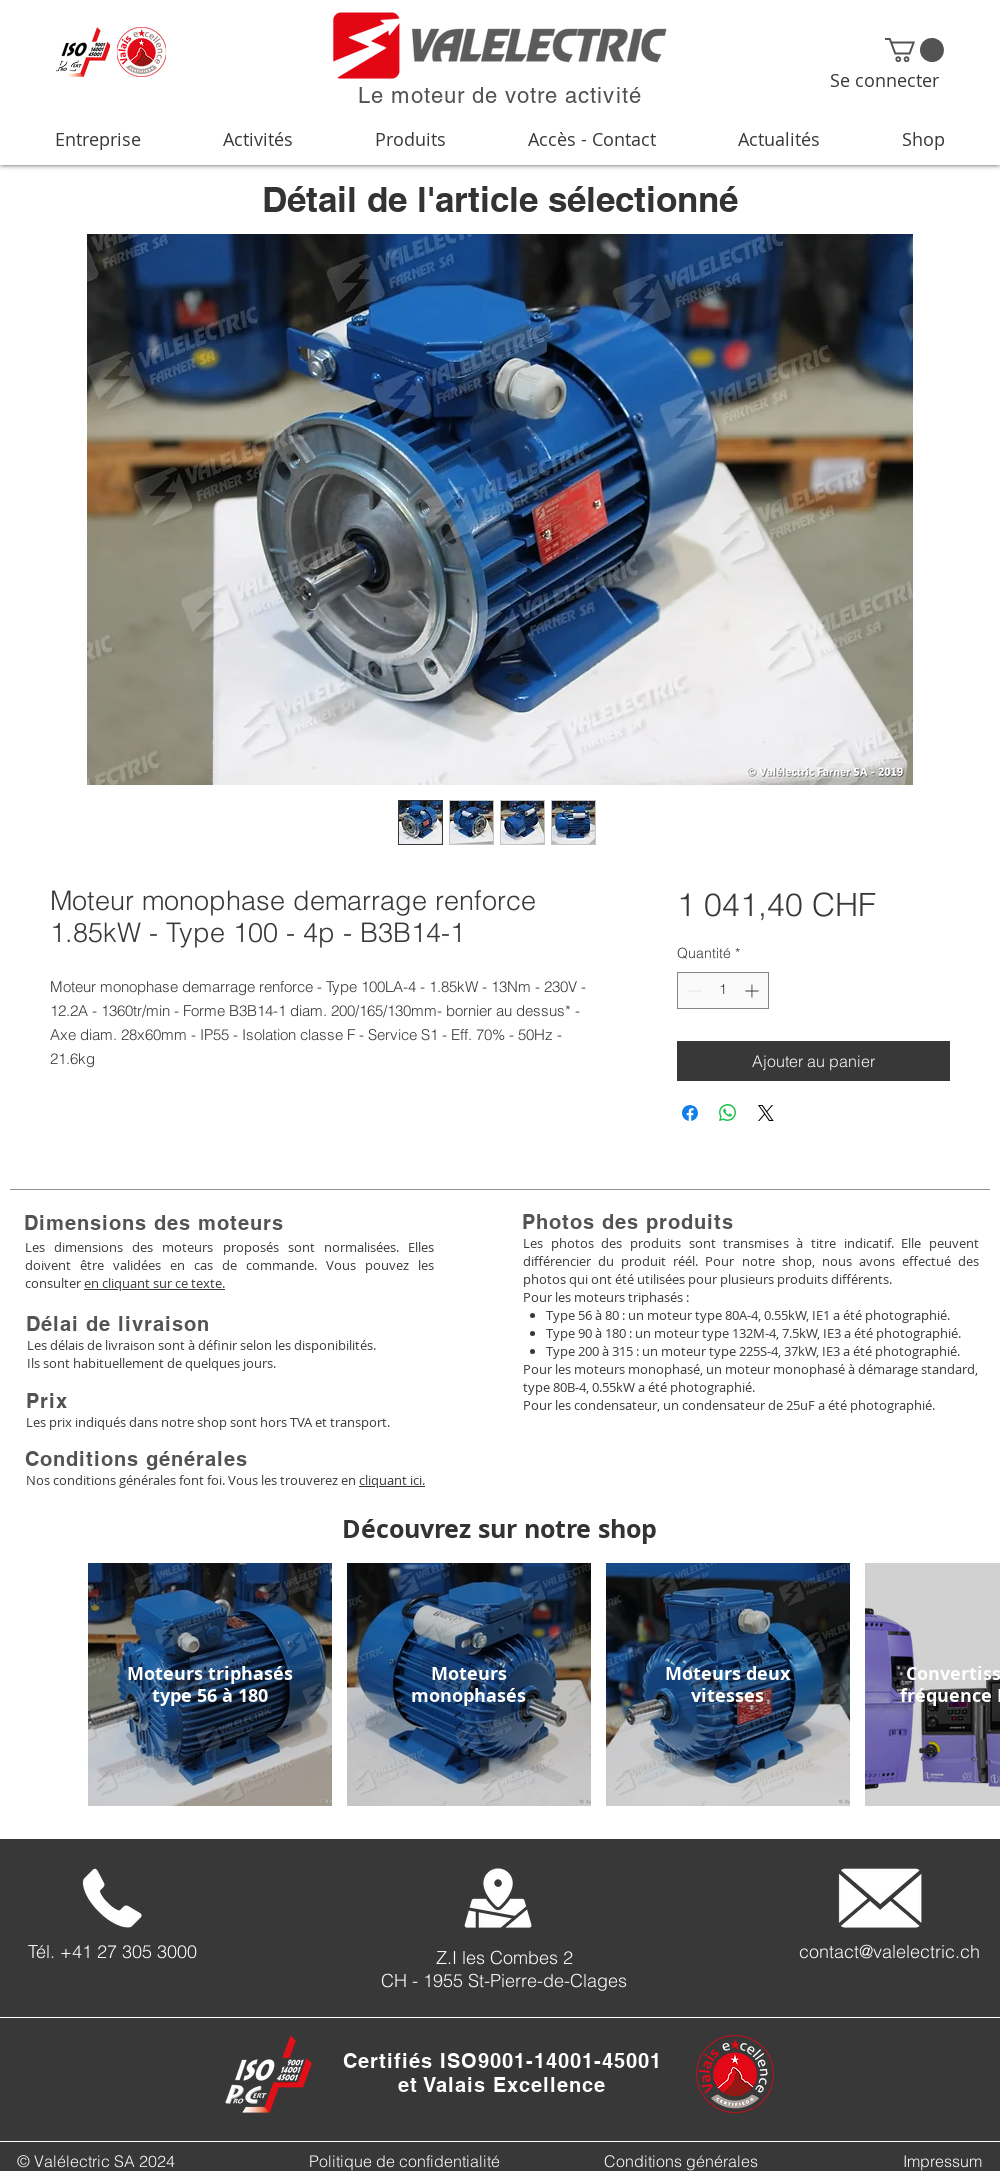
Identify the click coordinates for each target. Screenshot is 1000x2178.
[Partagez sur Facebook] (690, 1113)
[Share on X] (766, 1113)
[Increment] (753, 990)
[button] (914, 50)
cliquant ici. (392, 1480)
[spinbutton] (723, 990)
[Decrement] (692, 990)
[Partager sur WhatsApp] (728, 1113)
